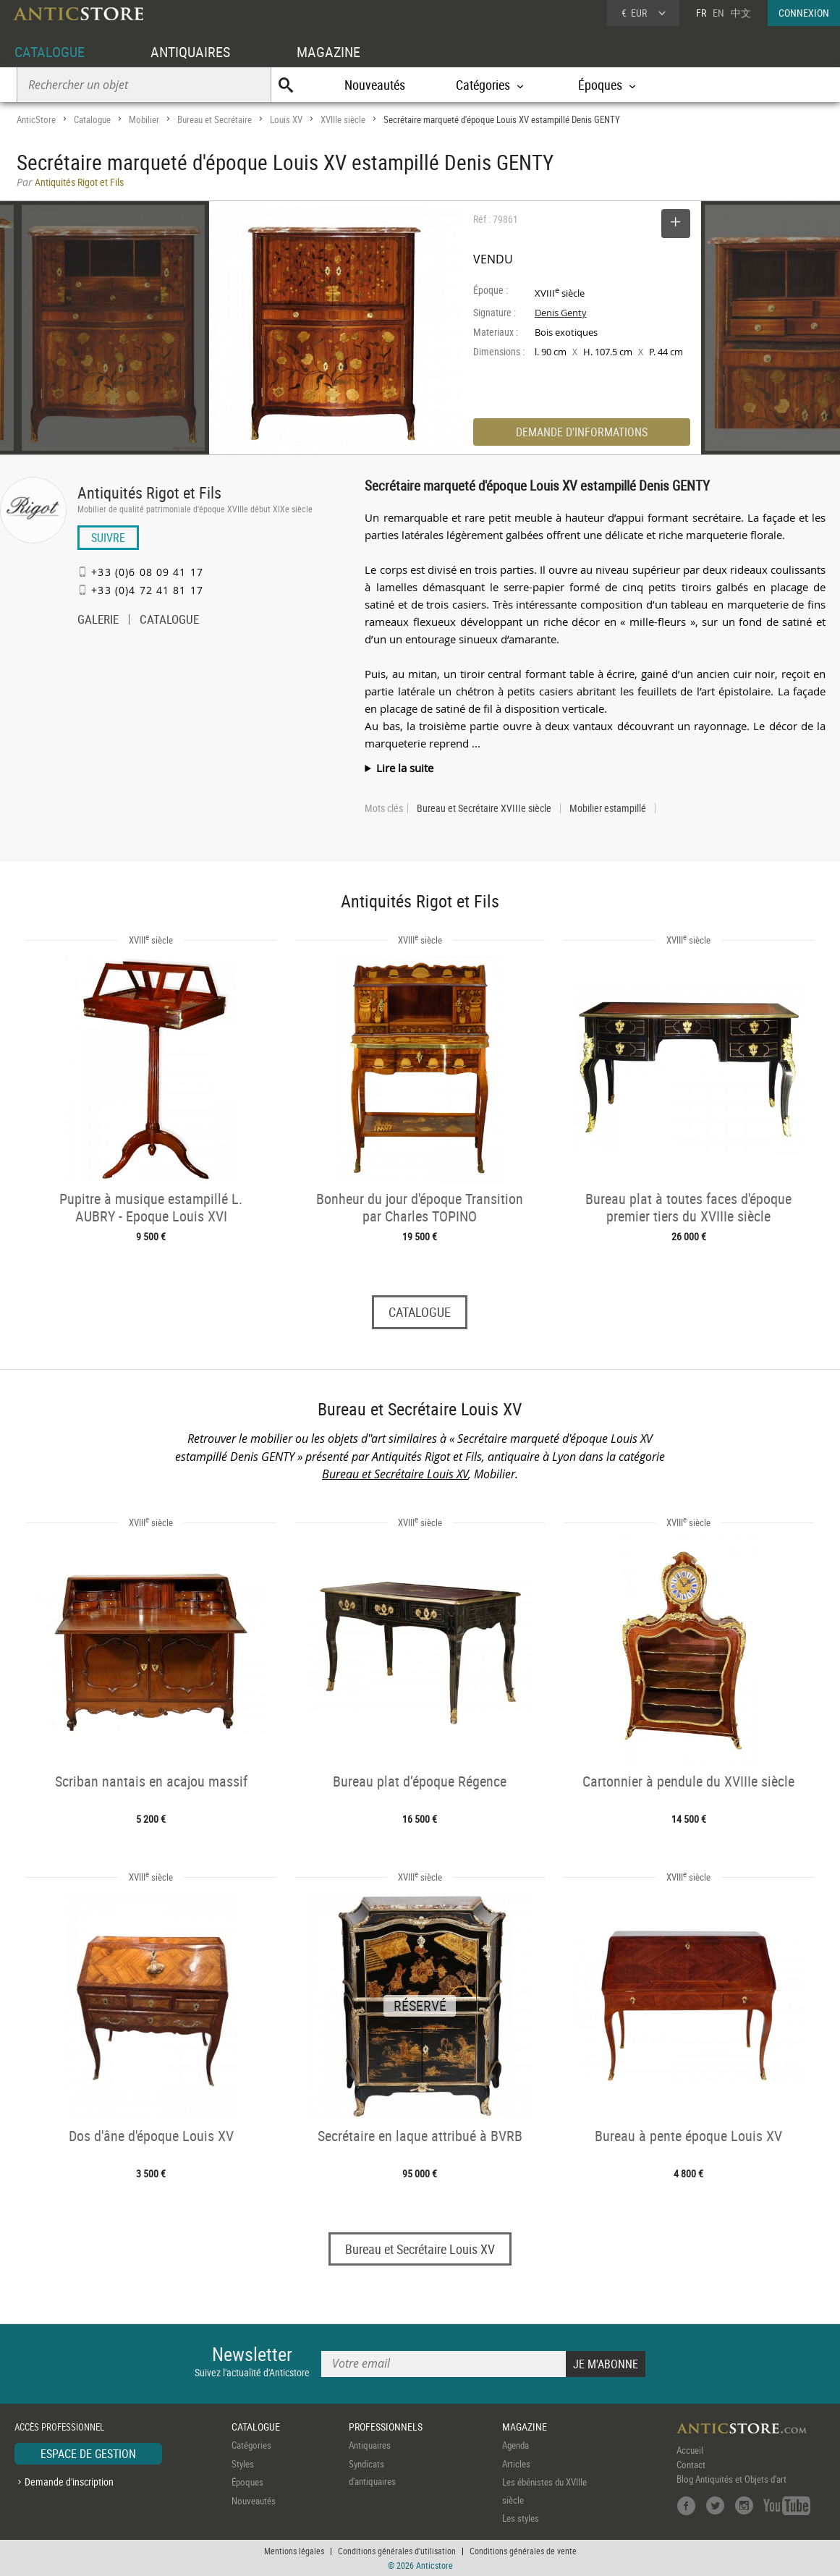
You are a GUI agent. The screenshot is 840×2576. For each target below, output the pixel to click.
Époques (247, 2482)
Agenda (515, 2445)
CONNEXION (804, 13)
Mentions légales (294, 2550)
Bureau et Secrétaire (214, 119)
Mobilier (144, 119)
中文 (741, 13)
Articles (516, 2463)
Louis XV (286, 119)
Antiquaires (370, 2445)
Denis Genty (561, 312)
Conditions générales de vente (523, 2550)
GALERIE (98, 620)
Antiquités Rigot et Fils (149, 492)
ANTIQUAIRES (190, 52)
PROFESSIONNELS (386, 2426)
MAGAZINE (328, 52)
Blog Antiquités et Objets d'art (731, 2479)
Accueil (689, 2450)
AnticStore (36, 119)
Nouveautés (374, 84)
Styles (243, 2463)
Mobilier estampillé (607, 808)
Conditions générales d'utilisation (397, 2550)
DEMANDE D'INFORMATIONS (582, 432)
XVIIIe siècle (343, 119)
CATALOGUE (49, 52)
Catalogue (92, 119)
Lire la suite (404, 767)
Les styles (520, 2518)
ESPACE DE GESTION (88, 2454)
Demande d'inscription (69, 2481)
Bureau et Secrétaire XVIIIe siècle (484, 808)
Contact (690, 2465)
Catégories (251, 2445)
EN (718, 13)
